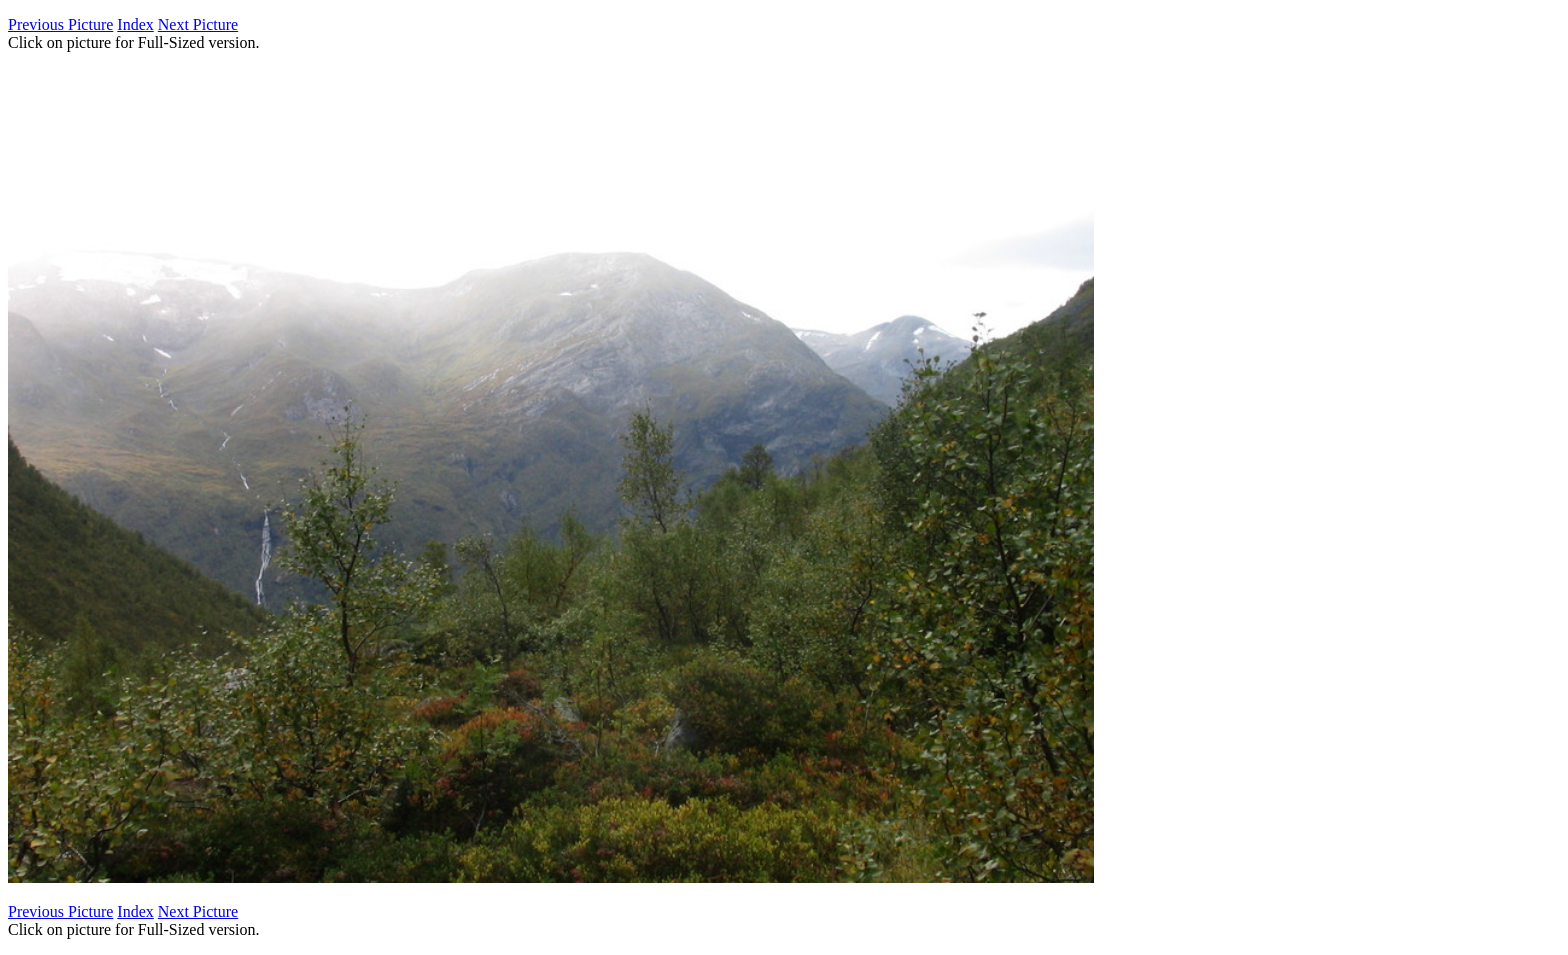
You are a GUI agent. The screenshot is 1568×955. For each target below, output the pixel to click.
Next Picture (198, 24)
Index (135, 24)
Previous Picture (60, 24)
